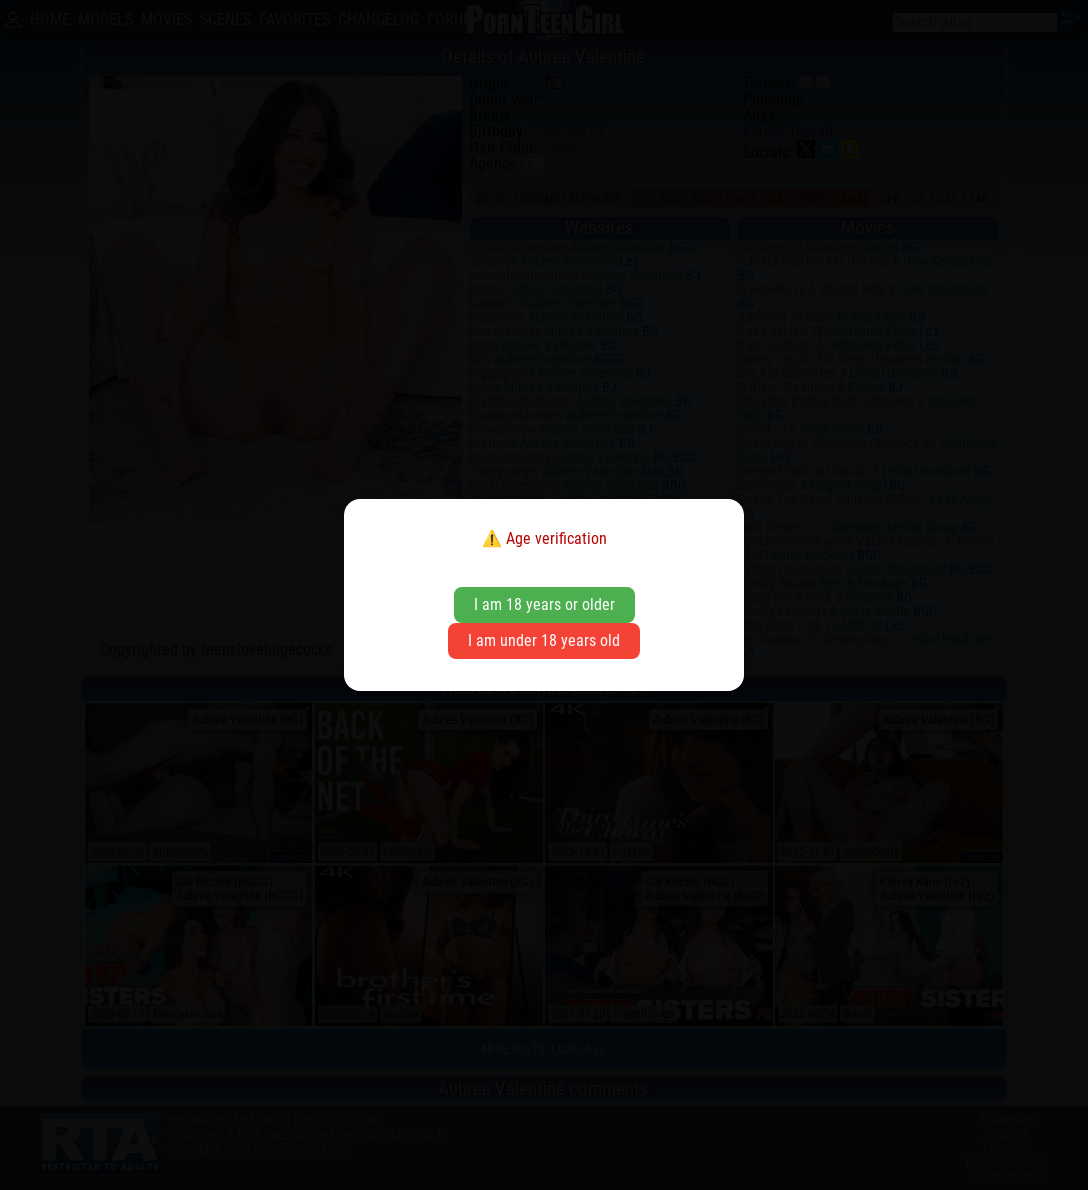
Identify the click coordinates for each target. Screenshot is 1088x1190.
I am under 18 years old (544, 640)
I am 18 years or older (544, 604)
